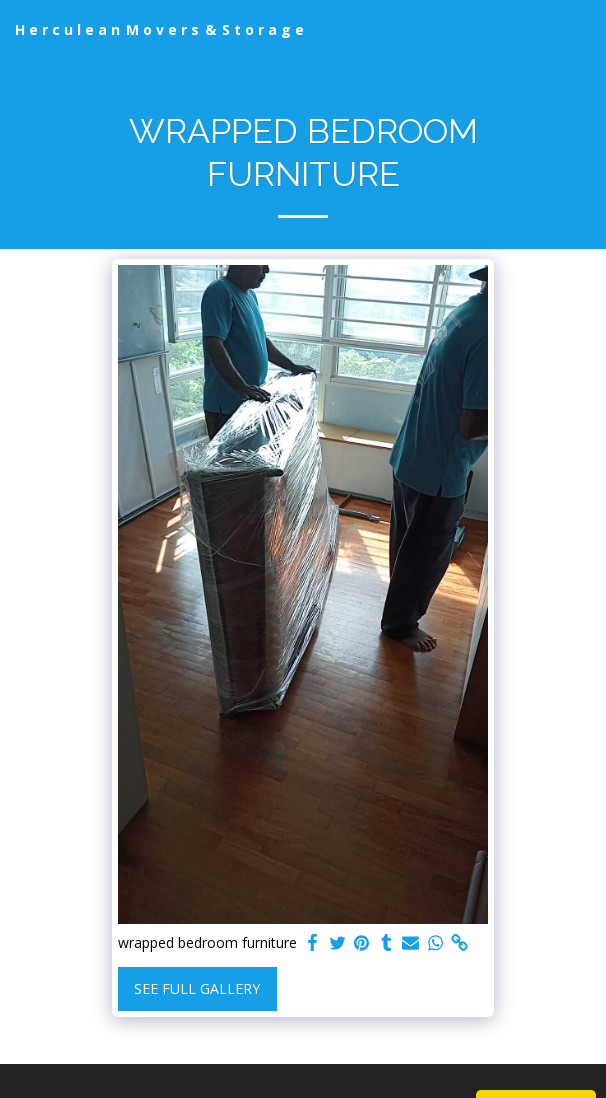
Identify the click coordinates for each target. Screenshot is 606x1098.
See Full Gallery (197, 988)
